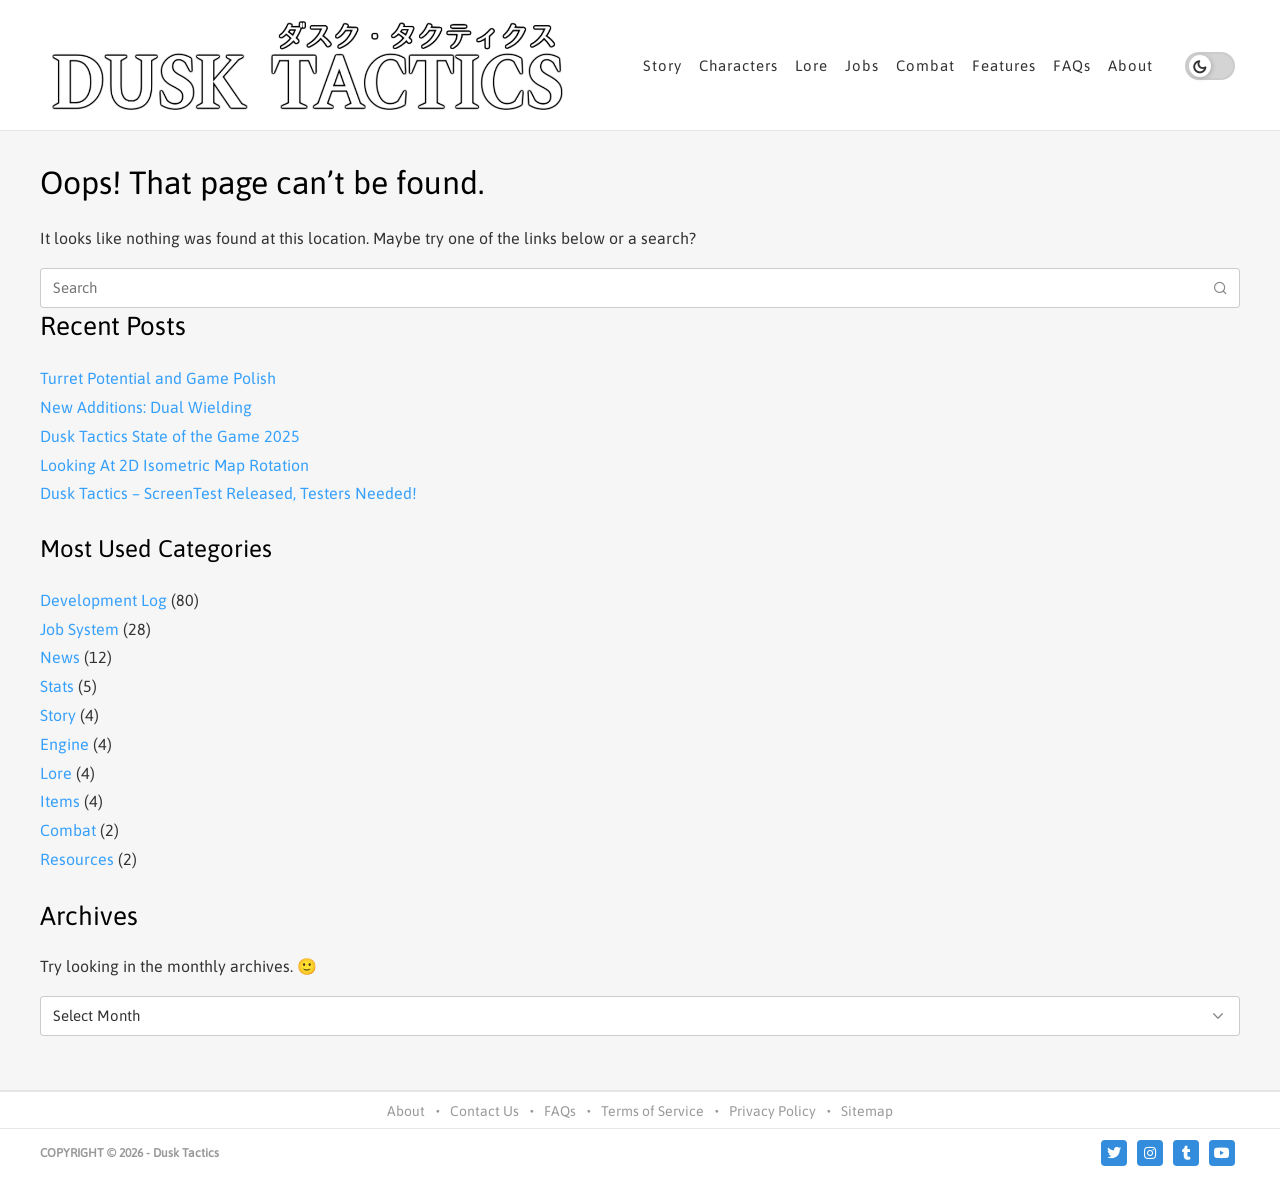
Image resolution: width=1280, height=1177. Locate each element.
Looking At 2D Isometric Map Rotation (174, 465)
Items (60, 801)
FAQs (1072, 65)
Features (1004, 65)
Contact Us (484, 1111)
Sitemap (867, 1111)
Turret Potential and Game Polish (158, 378)
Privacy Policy (772, 1111)
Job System (79, 629)
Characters (738, 65)
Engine (64, 744)
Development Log (103, 600)
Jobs (862, 65)
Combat (925, 65)
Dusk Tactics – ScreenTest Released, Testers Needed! (228, 493)
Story (662, 65)
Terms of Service (652, 1111)
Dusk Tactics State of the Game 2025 (170, 436)
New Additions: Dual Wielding (146, 407)
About (1130, 65)
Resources (77, 859)
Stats (57, 686)
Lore (811, 65)
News (60, 657)
